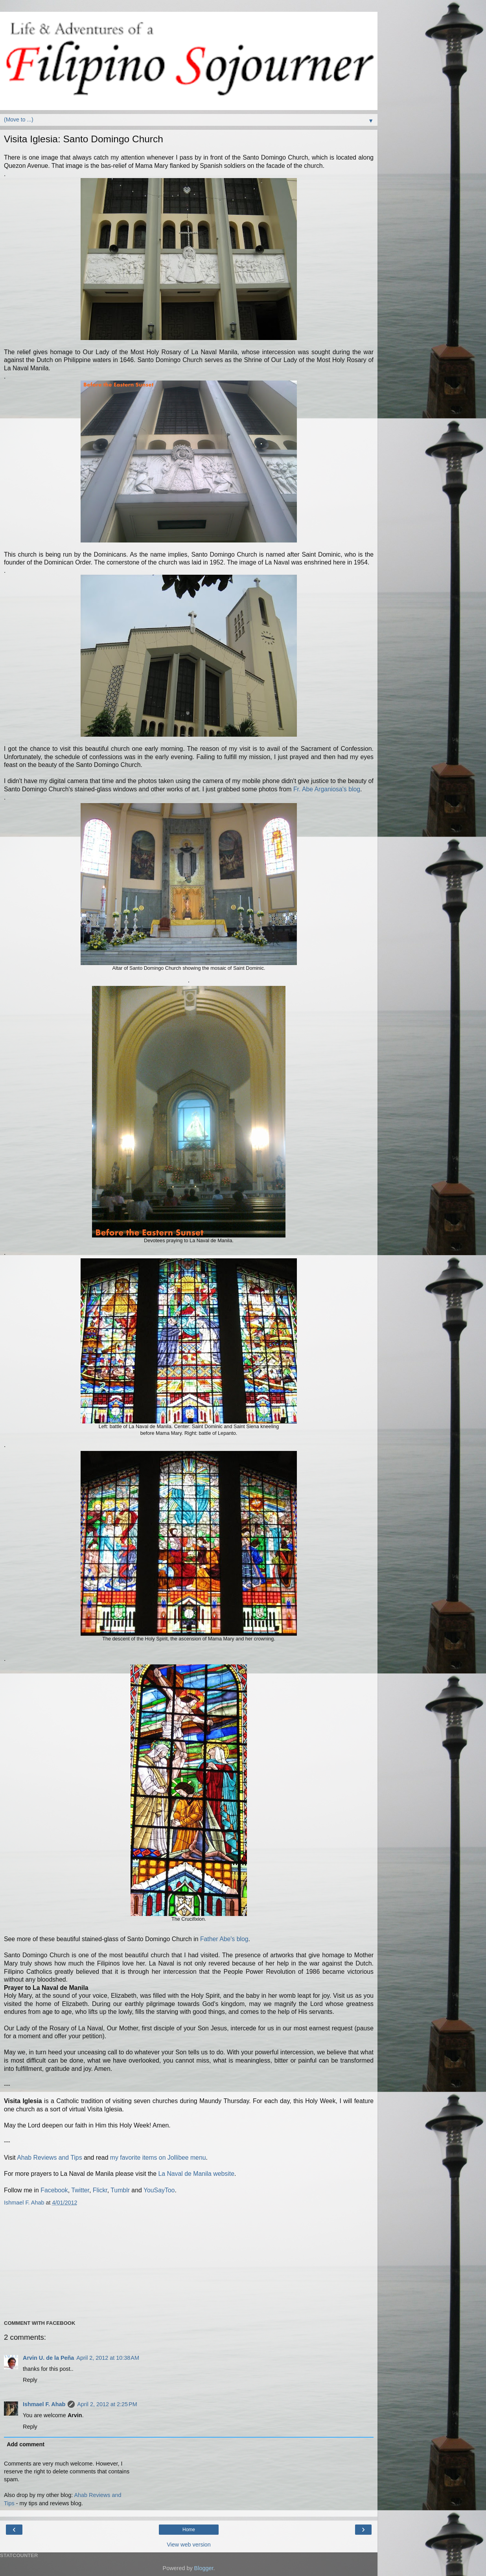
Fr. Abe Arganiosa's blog (326, 789)
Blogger (204, 2568)
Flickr (100, 2190)
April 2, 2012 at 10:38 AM (107, 2358)
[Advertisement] (186, 2262)
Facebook (54, 2190)
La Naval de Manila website (196, 2173)
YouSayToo (159, 2190)
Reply (30, 2380)
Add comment (25, 2444)
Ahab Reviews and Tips (49, 2157)
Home (188, 2529)
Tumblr (120, 2190)
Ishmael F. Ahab (44, 2404)
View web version (189, 2544)
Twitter (80, 2190)
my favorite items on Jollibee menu (158, 2157)
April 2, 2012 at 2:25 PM (107, 2404)
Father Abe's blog (224, 1939)
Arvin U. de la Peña (48, 2358)
